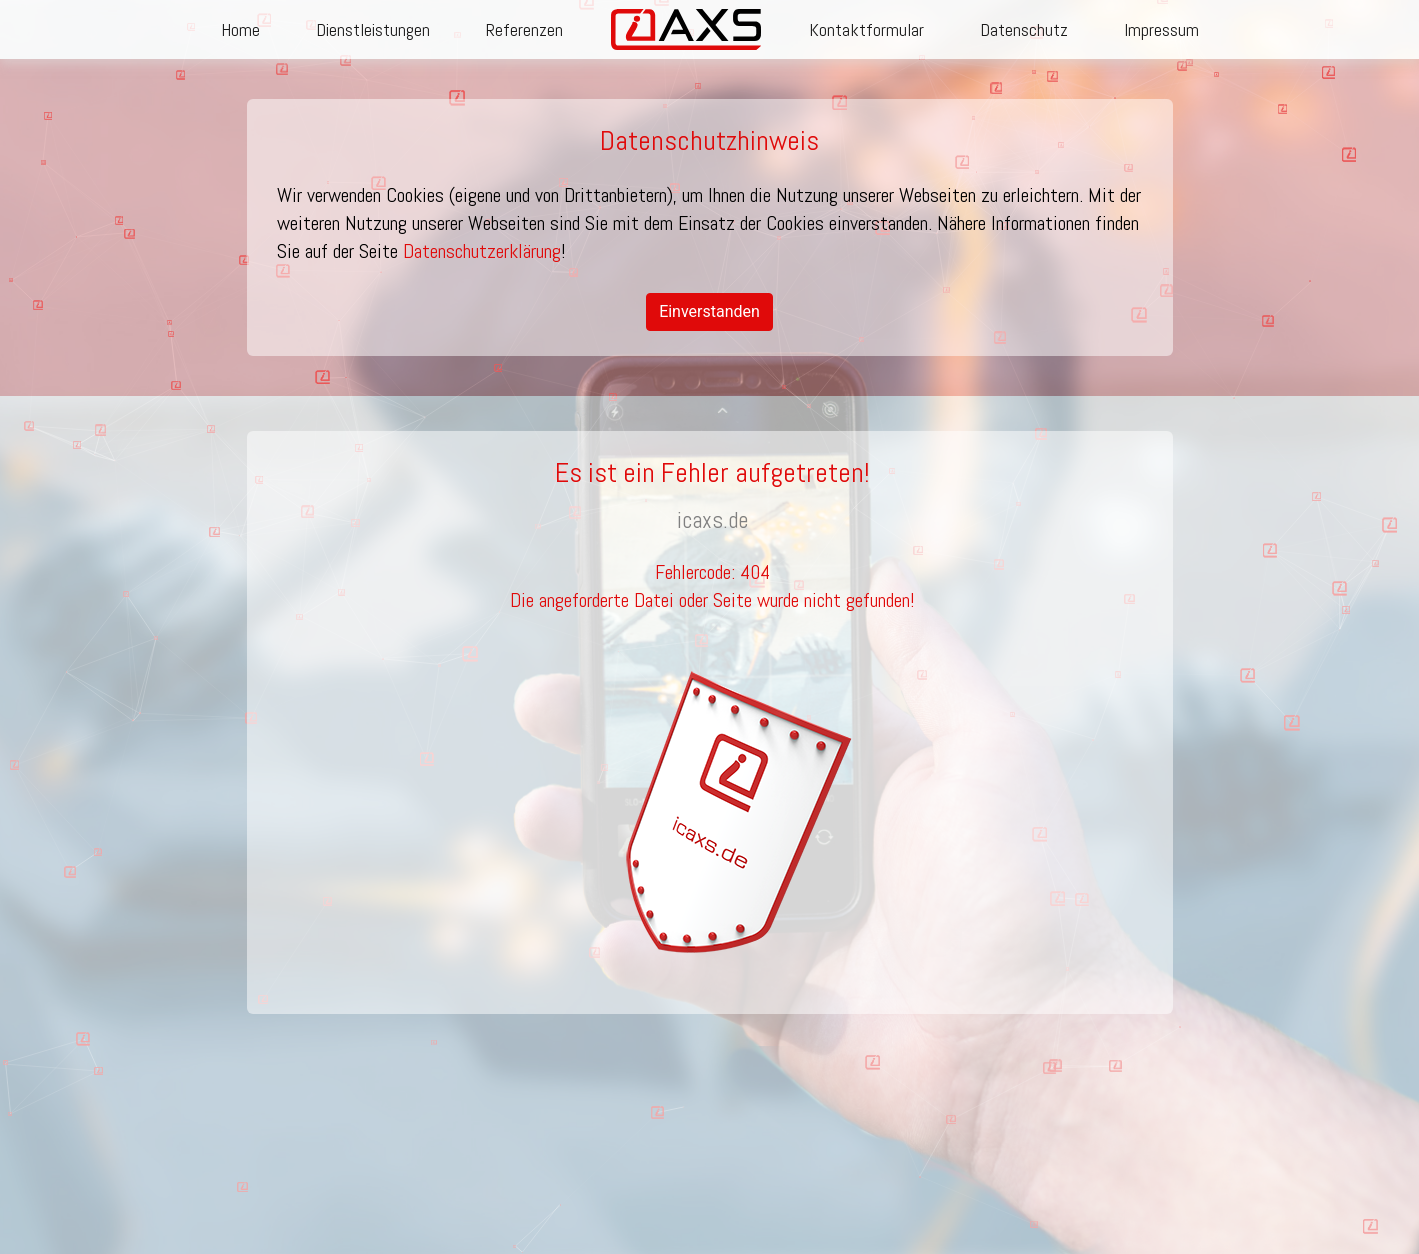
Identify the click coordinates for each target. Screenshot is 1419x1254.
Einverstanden (709, 311)
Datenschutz (1024, 29)
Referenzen (524, 29)
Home (240, 29)
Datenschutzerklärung (482, 251)
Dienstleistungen (373, 29)
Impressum (1161, 29)
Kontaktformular (866, 29)
